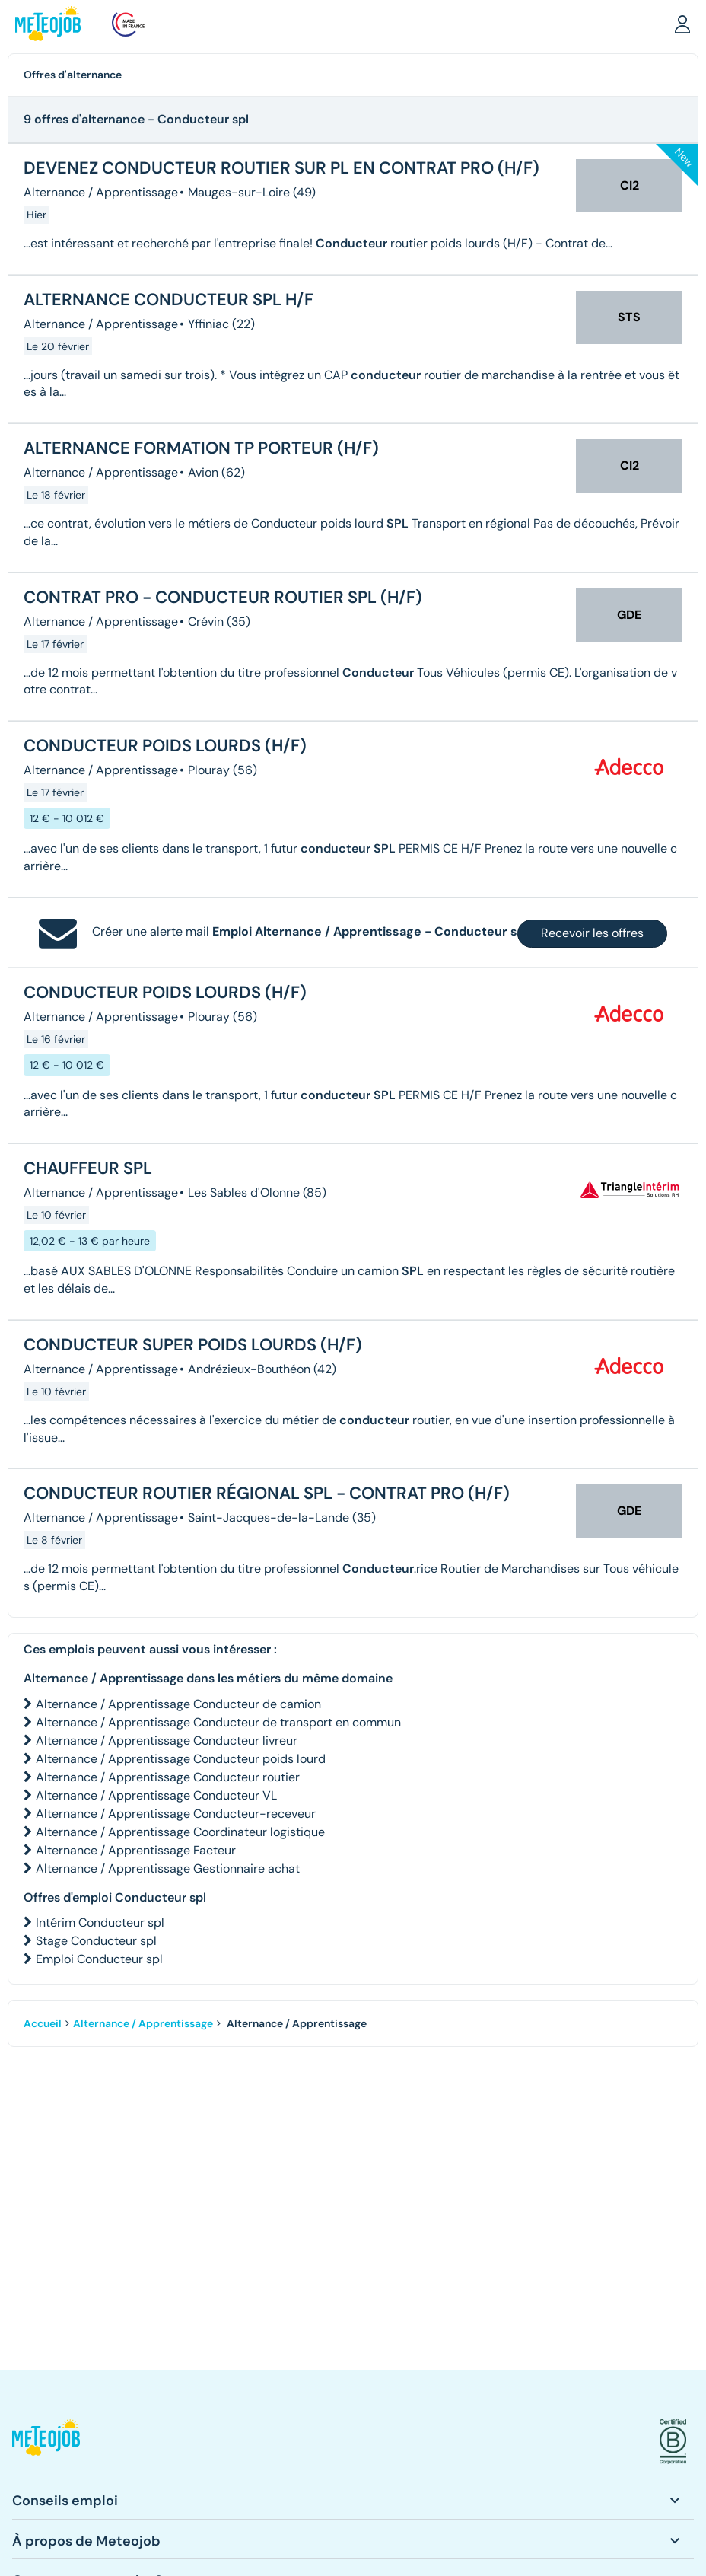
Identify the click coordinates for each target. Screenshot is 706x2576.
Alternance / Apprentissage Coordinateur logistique (180, 1832)
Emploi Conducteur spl (99, 1959)
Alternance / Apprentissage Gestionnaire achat (168, 1868)
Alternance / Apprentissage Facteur (136, 1850)
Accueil (43, 2023)
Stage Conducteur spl (96, 1941)
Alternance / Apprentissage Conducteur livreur (166, 1741)
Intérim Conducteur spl (100, 1922)
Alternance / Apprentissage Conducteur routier (168, 1777)
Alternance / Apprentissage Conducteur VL (156, 1795)
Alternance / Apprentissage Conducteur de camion (178, 1704)
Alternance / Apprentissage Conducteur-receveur (176, 1814)
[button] (682, 23)
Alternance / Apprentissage (143, 2023)
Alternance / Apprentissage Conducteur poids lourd (181, 1759)
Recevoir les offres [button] (592, 933)
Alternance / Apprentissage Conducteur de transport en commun (218, 1722)
